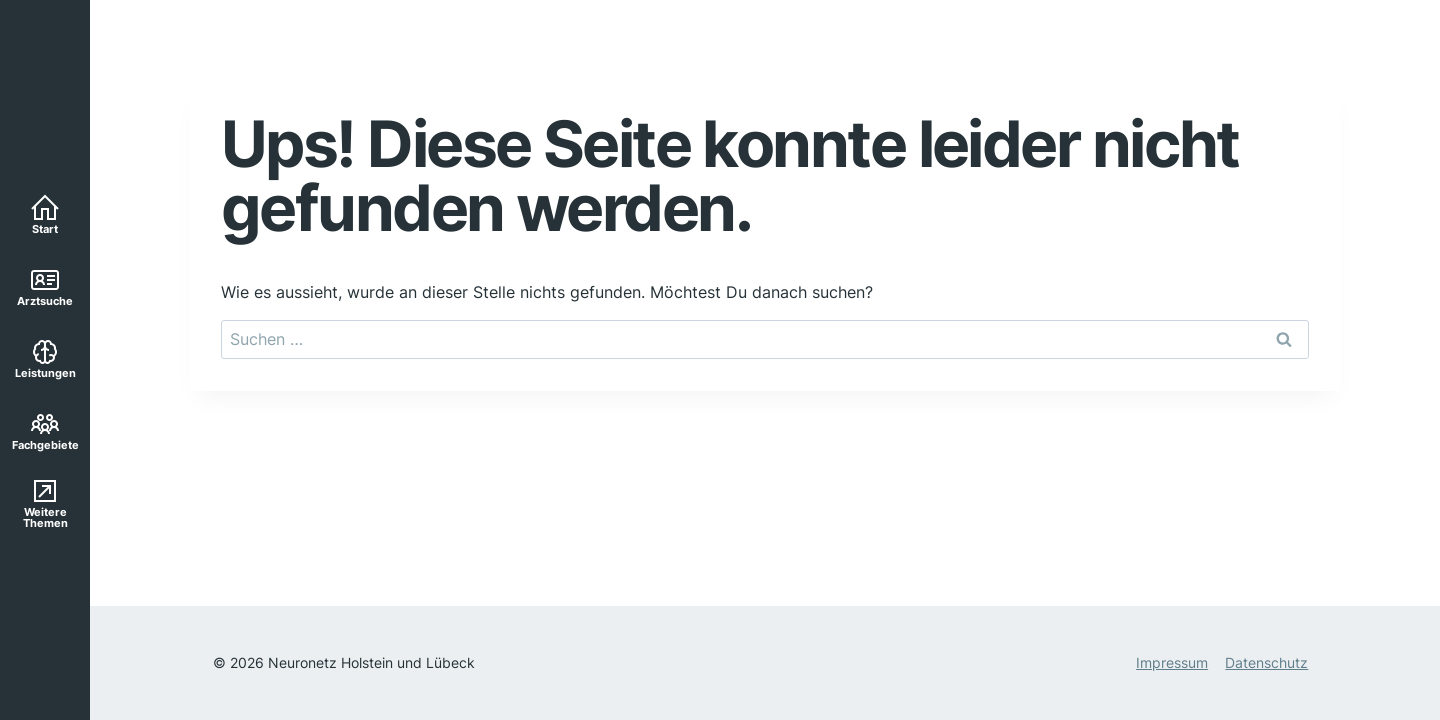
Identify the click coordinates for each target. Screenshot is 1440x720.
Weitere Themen (45, 502)
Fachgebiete (45, 430)
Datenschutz (1266, 662)
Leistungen (45, 358)
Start (45, 214)
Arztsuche (45, 286)
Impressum (1172, 662)
